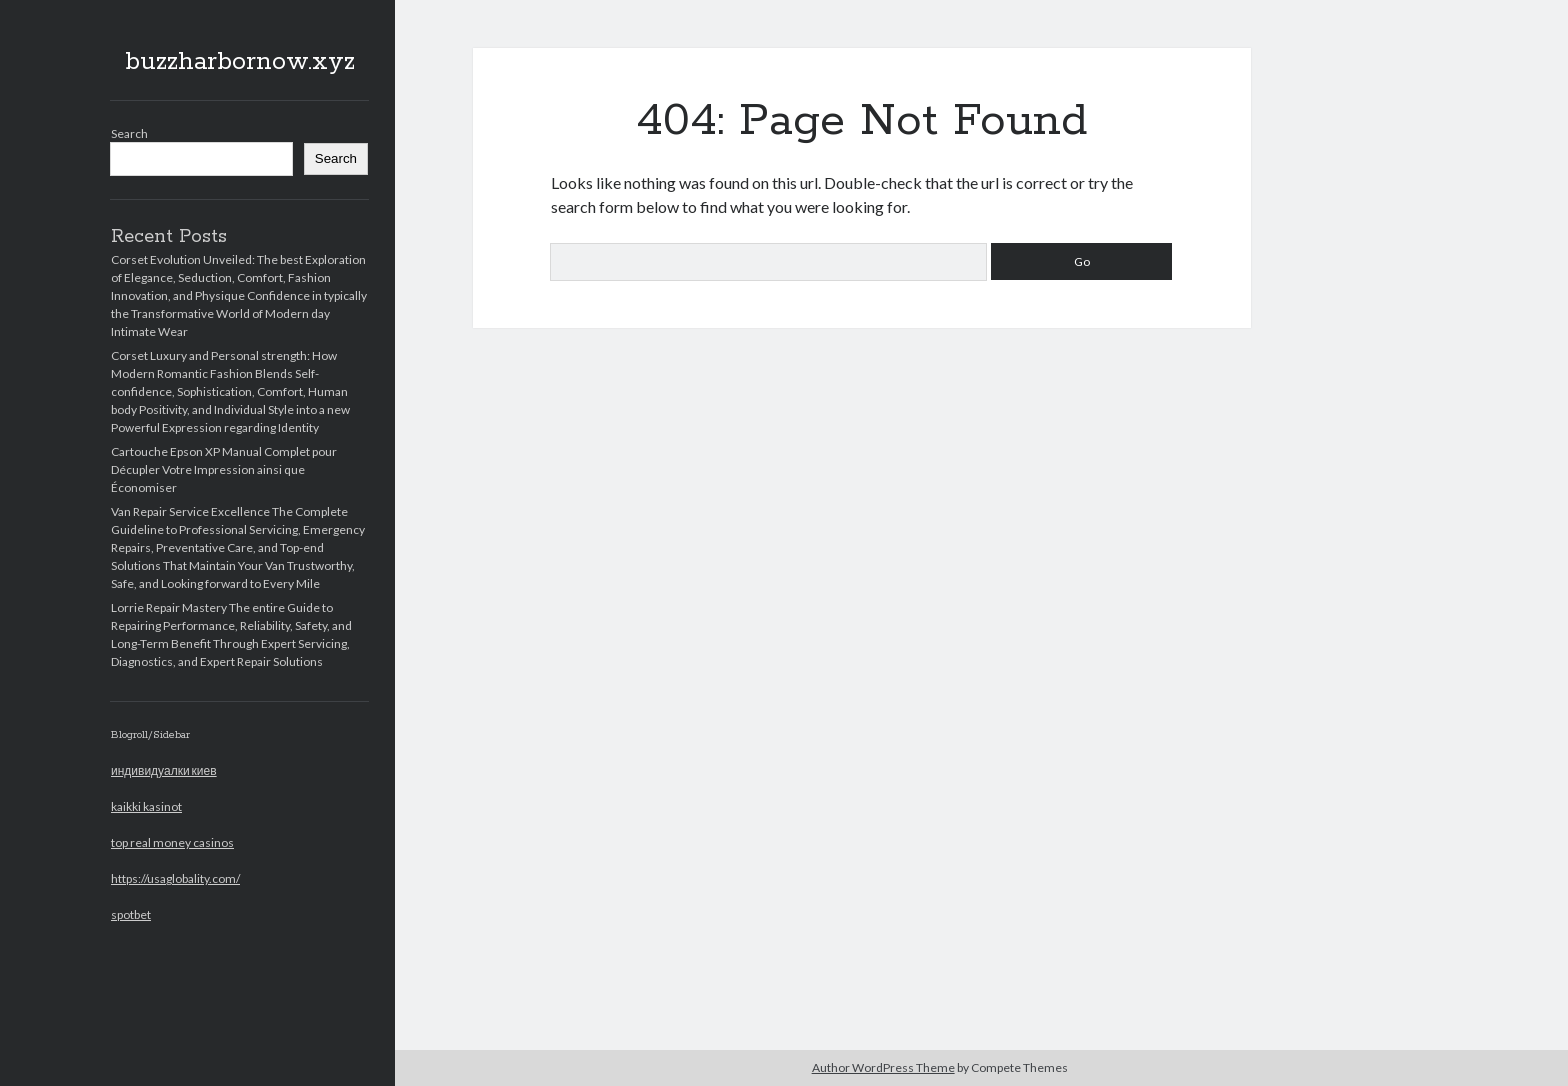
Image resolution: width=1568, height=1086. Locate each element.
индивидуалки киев (164, 770)
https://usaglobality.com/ (175, 878)
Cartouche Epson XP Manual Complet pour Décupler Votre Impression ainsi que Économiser (224, 469)
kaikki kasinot (146, 806)
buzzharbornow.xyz (240, 62)
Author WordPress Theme (883, 1067)
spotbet (131, 914)
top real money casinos (172, 842)
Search (129, 133)
